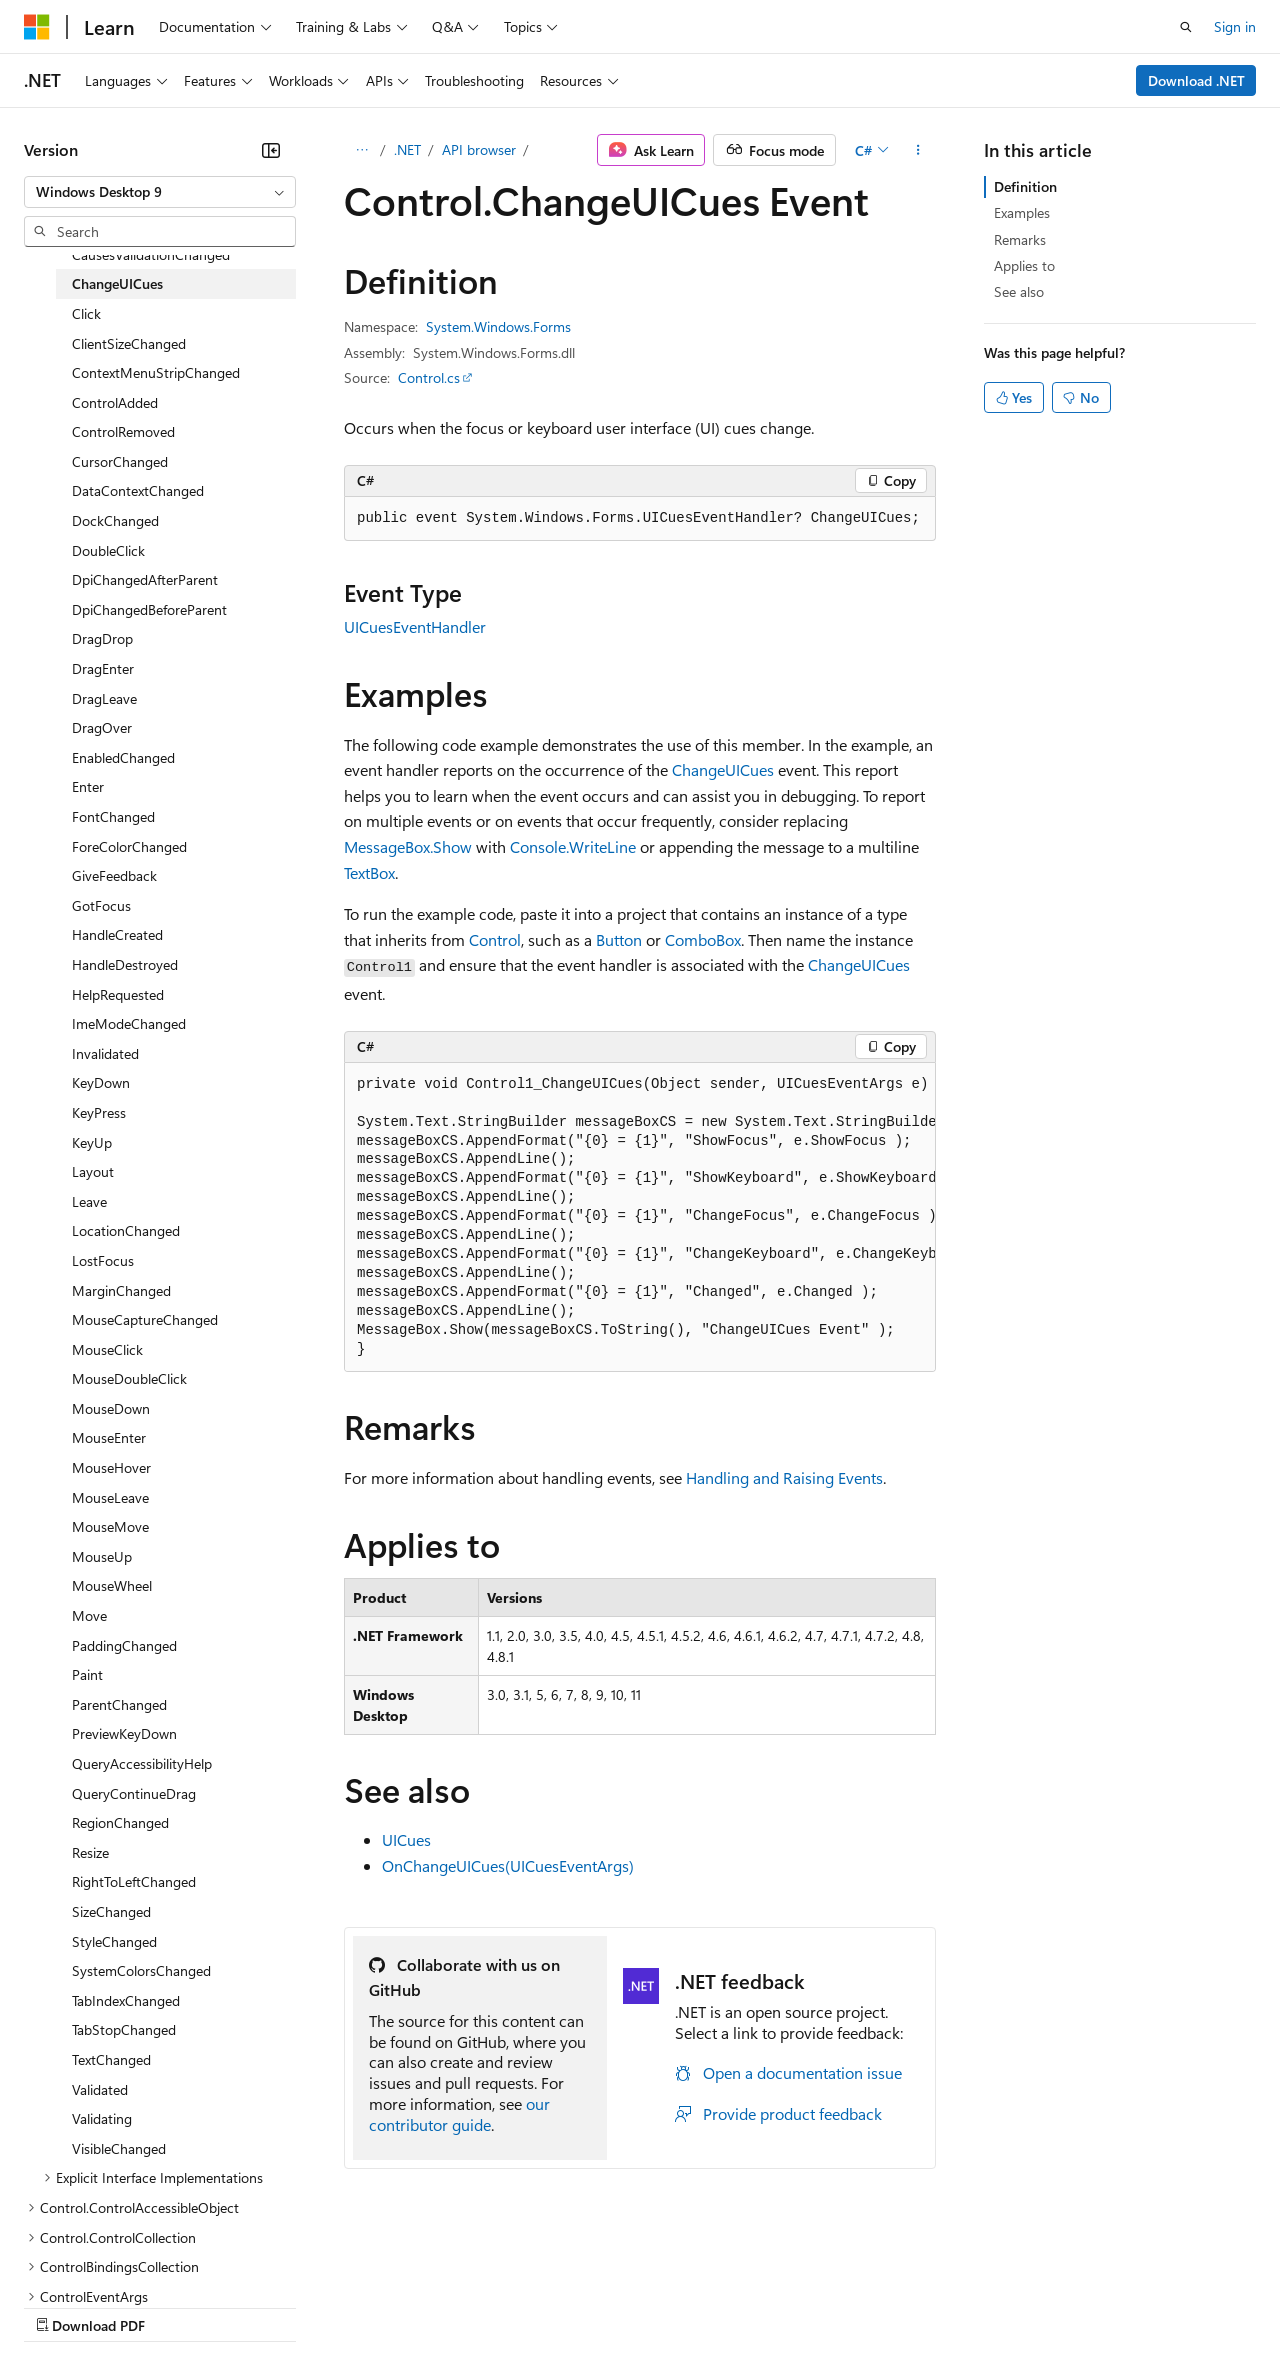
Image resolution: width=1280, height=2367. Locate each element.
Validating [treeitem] (102, 2118)
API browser (479, 149)
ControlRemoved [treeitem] (123, 431)
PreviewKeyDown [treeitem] (124, 1733)
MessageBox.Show (408, 846)
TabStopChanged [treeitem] (124, 2029)
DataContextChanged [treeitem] (138, 490)
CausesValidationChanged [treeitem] (151, 254)
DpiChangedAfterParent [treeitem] (145, 579)
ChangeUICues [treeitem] (117, 283)
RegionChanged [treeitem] (120, 1822)
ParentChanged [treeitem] (119, 1704)
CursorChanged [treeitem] (120, 461)
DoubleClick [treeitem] (108, 550)
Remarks (1020, 239)
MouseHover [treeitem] (111, 1467)
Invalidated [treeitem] (105, 1053)
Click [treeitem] (86, 313)
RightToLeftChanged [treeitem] (134, 1881)
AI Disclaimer (64, 2305)
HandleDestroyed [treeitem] (125, 964)
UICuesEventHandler (415, 626)
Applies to (1024, 265)
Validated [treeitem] (100, 2089)
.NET (407, 149)
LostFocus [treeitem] (103, 1260)
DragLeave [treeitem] (104, 698)
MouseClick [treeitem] (107, 1349)
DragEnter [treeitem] (103, 668)
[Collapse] (271, 150)
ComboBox (703, 939)
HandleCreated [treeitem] (117, 934)
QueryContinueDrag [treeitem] (134, 1793)
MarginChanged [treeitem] (121, 1290)
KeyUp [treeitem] (92, 1142)
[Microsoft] (37, 27)
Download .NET (1196, 80)
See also (1019, 291)
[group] (640, 1218)
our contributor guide (459, 2114)
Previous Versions (181, 2305)
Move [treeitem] (89, 1615)
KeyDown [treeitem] (101, 1082)
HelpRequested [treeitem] (118, 994)
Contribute (358, 2305)
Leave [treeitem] (89, 1201)
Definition (1025, 186)
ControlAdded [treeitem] (115, 402)
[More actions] (918, 150)
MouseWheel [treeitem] (112, 1585)
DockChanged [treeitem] (115, 520)
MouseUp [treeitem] (102, 1556)
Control (495, 939)
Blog (272, 2305)
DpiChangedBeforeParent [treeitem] (149, 609)
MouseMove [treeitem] (110, 1526)
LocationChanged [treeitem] (126, 1230)
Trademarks (829, 2305)
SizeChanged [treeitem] (111, 1911)
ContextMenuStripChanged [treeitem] (156, 372)
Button (619, 939)
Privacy (437, 2305)
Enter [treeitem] (88, 786)
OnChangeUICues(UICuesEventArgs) (508, 1865)
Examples (1022, 212)
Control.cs (429, 377)
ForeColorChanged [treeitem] (129, 846)
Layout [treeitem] (93, 1171)
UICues (406, 1839)
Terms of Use (730, 2305)
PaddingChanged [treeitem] (124, 1645)
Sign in (1235, 26)
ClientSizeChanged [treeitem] (129, 343)
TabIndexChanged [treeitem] (126, 2000)
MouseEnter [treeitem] (109, 1437)
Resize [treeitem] (90, 1852)
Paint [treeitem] (87, 1674)
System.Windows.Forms (498, 326)
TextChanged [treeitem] (111, 2059)
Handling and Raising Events (784, 1477)
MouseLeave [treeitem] (110, 1497)
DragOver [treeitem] (102, 727)
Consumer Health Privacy (574, 2305)
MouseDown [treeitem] (111, 1408)
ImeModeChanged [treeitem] (129, 1023)
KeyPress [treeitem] (99, 1112)
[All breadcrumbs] (361, 150)
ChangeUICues (723, 769)
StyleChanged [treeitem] (114, 1941)
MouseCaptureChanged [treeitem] (145, 1319)
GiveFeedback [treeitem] (114, 875)
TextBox (369, 872)
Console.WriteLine (573, 846)
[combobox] (160, 192)
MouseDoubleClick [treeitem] (129, 1378)
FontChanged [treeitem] (113, 816)
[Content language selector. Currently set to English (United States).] (115, 2258)
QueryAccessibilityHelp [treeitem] (142, 1763)
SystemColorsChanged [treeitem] (141, 1970)
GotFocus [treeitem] (101, 905)
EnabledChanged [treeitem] (123, 757)
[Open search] (1186, 27)
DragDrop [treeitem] (102, 638)
